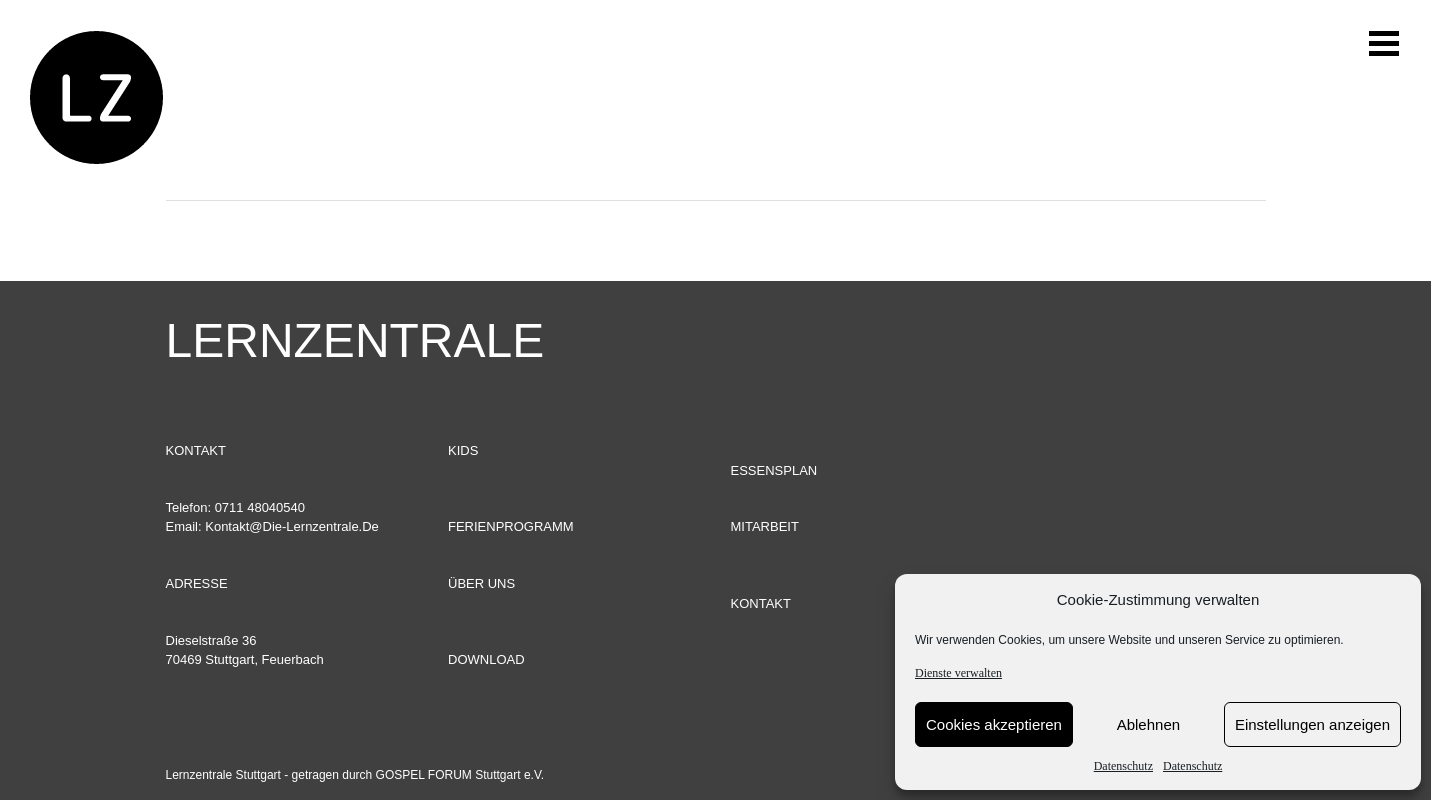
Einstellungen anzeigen (1312, 724)
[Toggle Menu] (1396, 97)
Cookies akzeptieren (994, 724)
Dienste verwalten (958, 673)
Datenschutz (1123, 766)
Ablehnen (1148, 724)
